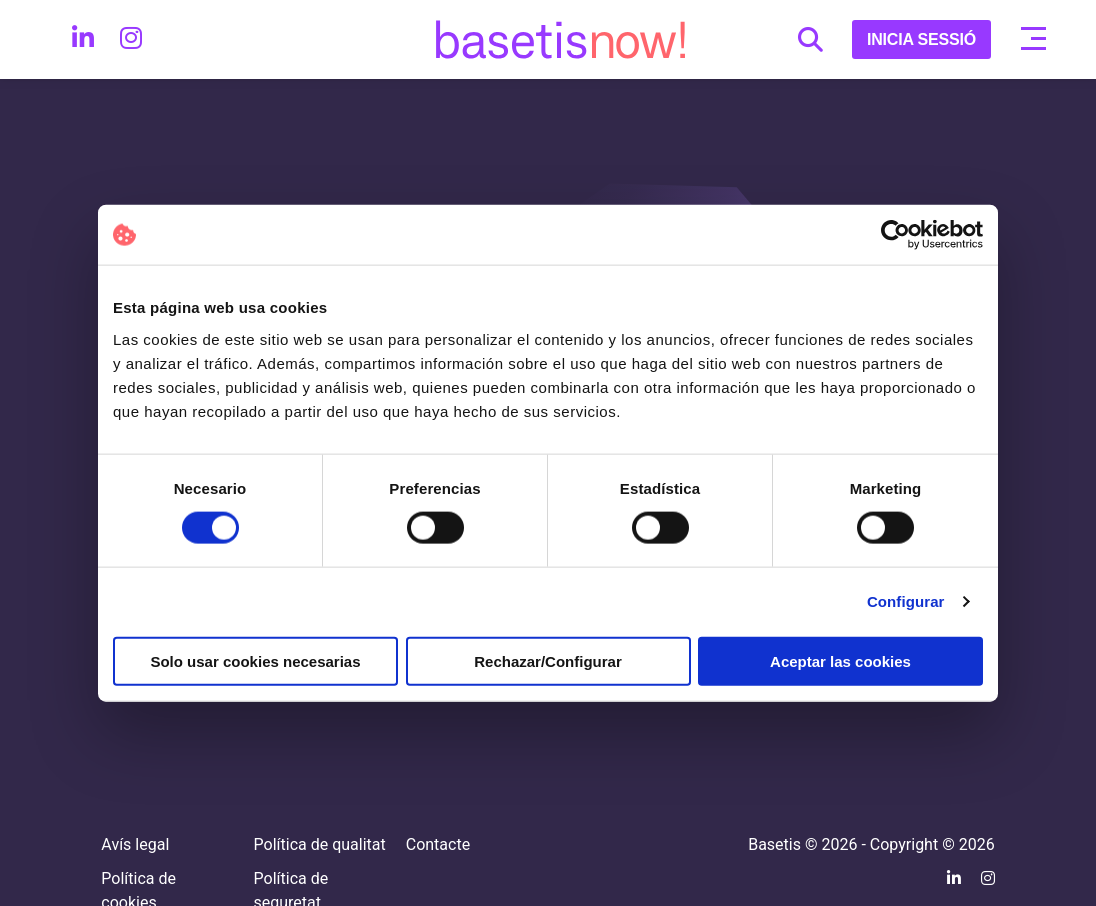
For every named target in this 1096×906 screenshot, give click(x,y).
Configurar (906, 601)
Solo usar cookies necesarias (255, 660)
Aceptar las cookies (840, 660)
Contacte (438, 844)
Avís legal (135, 844)
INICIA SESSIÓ (921, 39)
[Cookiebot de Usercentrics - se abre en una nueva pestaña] (895, 235)
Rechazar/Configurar (548, 660)
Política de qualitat (320, 844)
